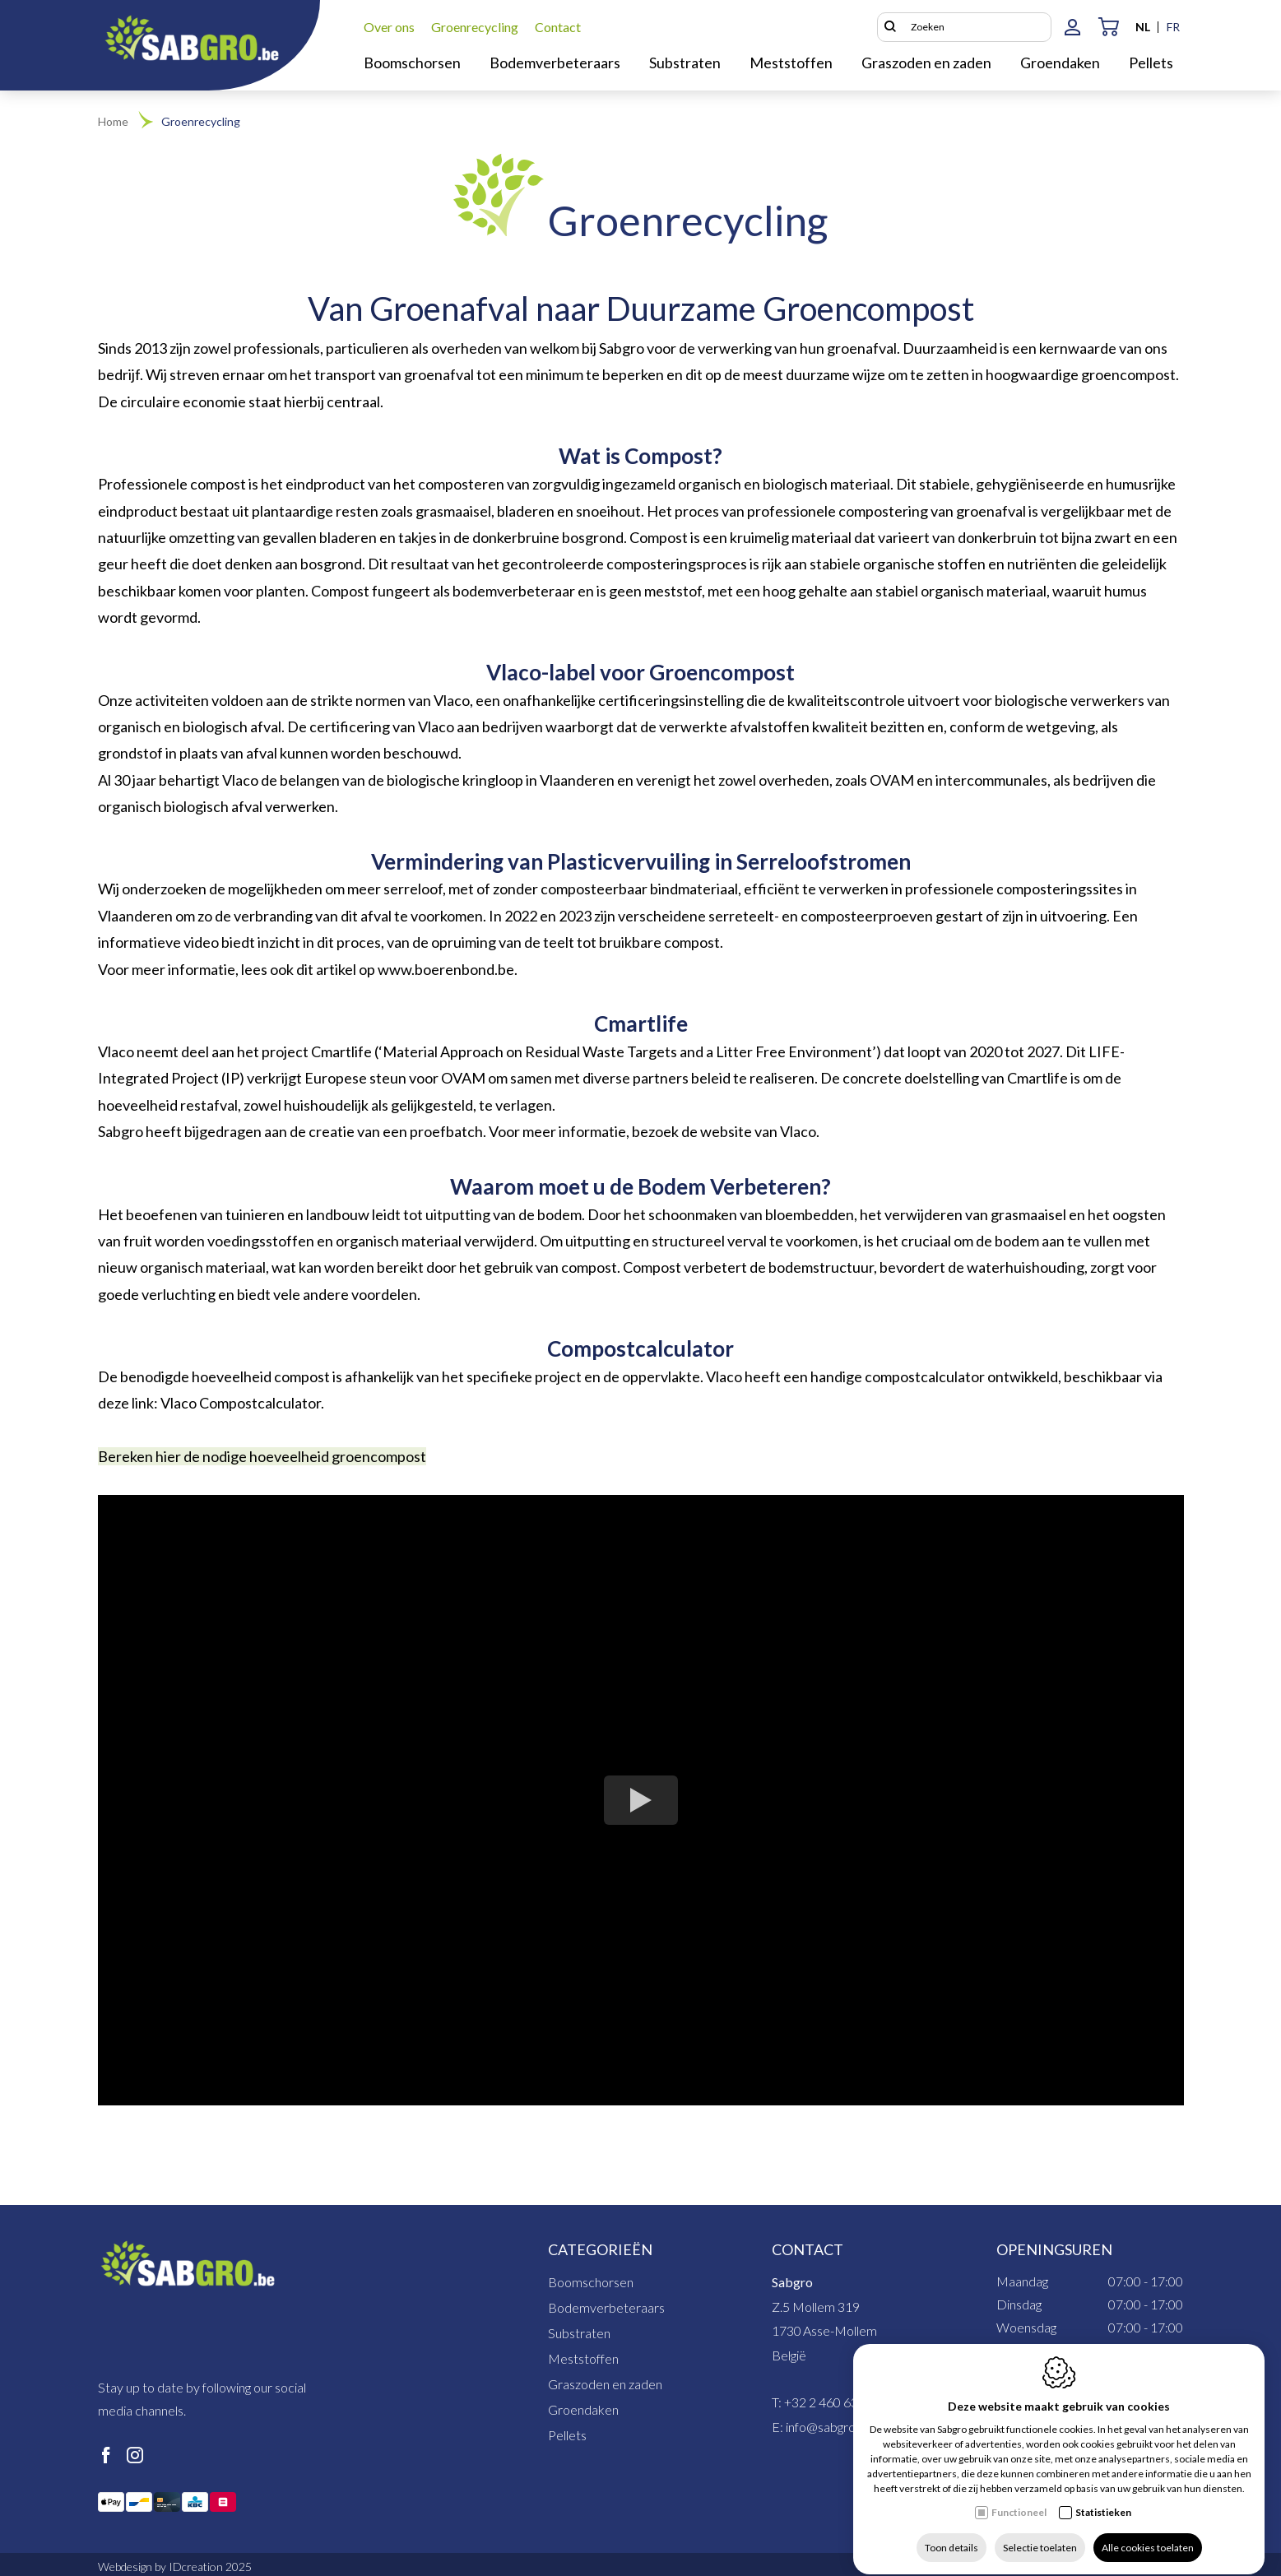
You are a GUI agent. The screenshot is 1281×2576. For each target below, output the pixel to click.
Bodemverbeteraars (606, 2307)
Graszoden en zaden (605, 2384)
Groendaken (583, 2409)
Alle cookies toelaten (1148, 2533)
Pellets (567, 2435)
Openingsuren (1054, 2249)
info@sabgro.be (829, 2426)
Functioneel (1019, 2497)
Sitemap (966, 2567)
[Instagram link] (135, 2455)
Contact (807, 2249)
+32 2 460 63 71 (829, 2402)
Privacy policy (1052, 2567)
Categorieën (600, 2249)
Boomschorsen (591, 2282)
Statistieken (1103, 2497)
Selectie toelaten (1040, 2533)
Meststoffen (583, 2358)
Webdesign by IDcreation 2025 (175, 2567)
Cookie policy (1151, 2567)
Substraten (579, 2333)
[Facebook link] (106, 2455)
